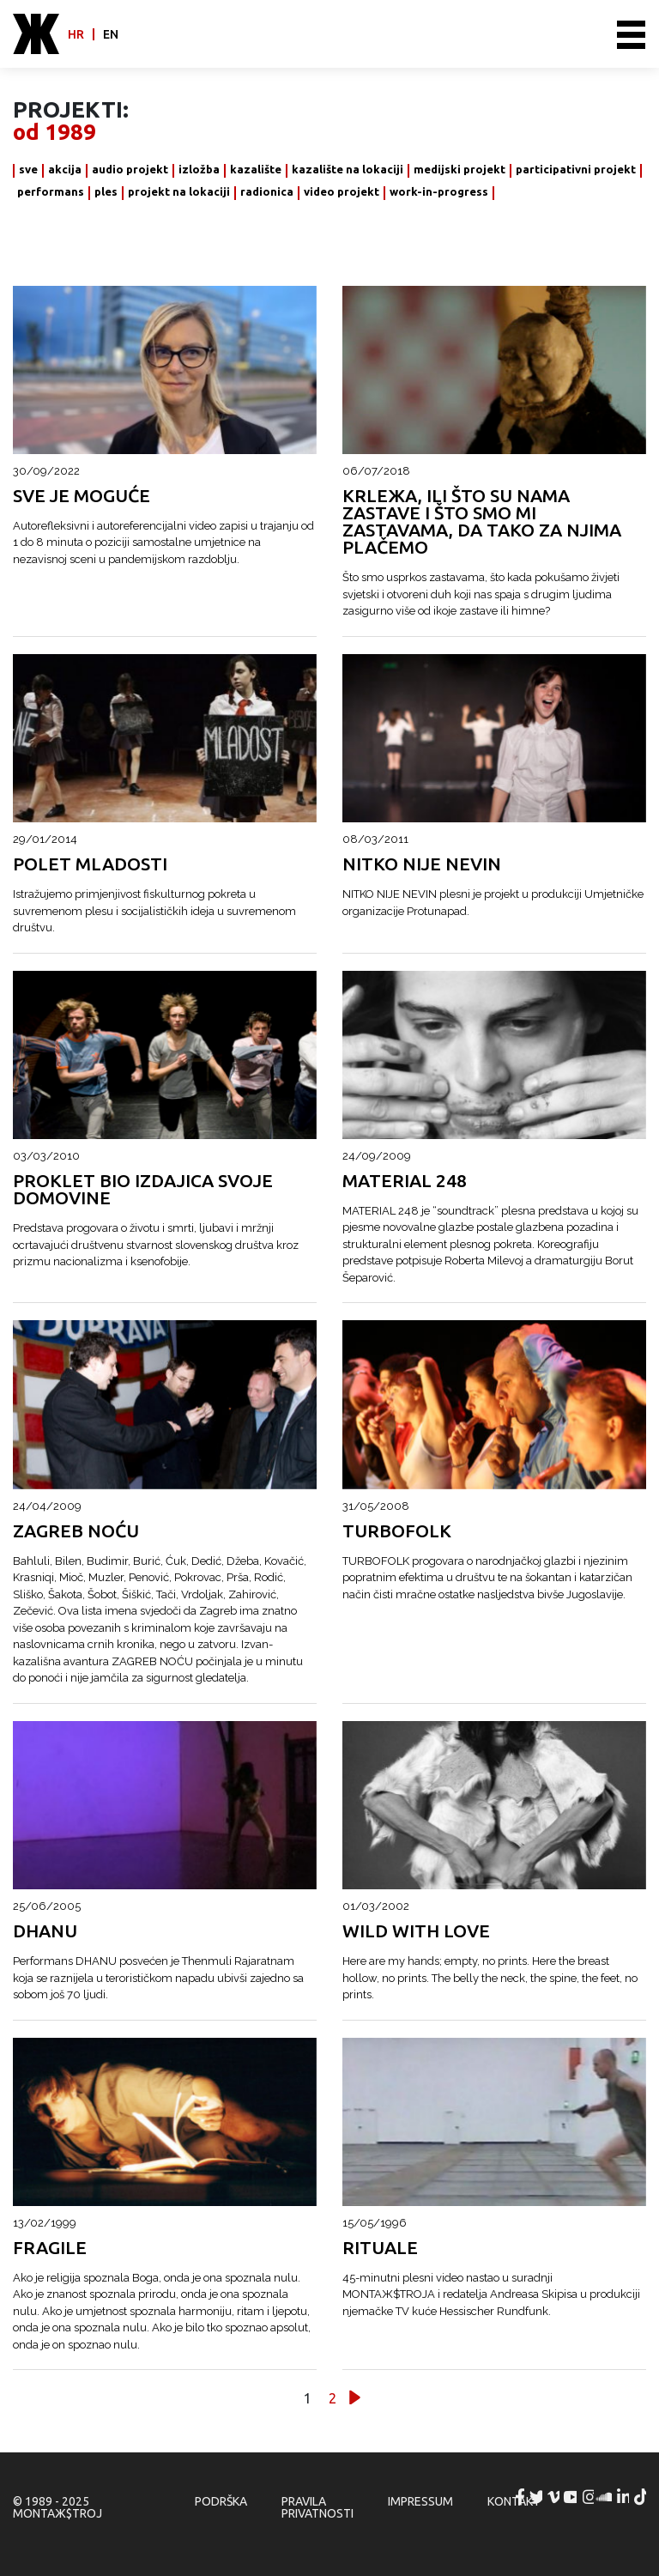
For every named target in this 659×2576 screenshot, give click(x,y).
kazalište (255, 169)
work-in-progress (439, 191)
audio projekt (130, 169)
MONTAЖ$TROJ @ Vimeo (555, 2497)
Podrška (221, 2501)
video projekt (341, 191)
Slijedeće (354, 2398)
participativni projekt (576, 169)
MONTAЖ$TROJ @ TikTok (642, 2497)
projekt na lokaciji (179, 191)
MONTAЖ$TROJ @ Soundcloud (607, 2497)
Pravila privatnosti (317, 2507)
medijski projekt (459, 169)
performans (50, 191)
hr (76, 34)
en (110, 34)
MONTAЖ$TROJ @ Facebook (520, 2497)
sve (28, 169)
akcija (65, 169)
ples (106, 191)
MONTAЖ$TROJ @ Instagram (589, 2497)
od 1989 (54, 132)
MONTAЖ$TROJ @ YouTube (572, 2497)
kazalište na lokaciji (347, 169)
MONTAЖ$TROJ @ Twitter (537, 2497)
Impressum (420, 2501)
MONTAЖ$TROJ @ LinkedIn (625, 2497)
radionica (266, 191)
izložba (199, 169)
